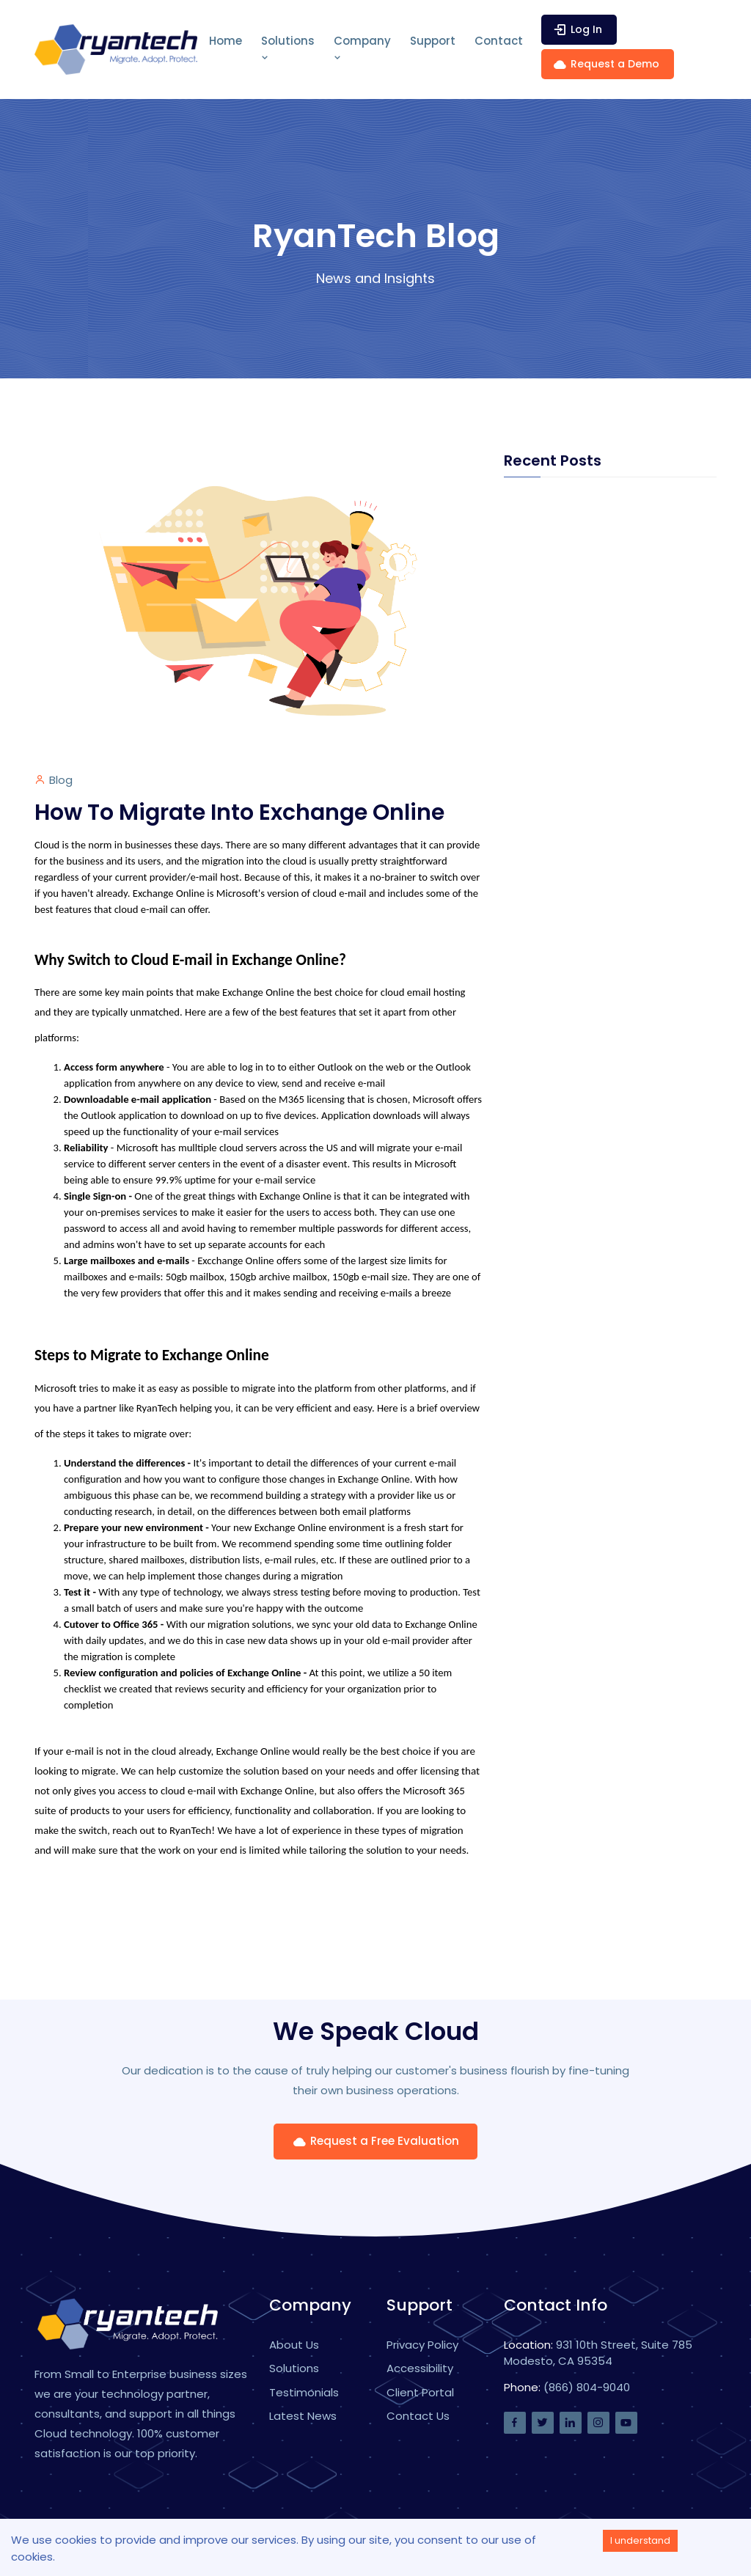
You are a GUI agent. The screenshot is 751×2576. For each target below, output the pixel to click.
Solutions (288, 48)
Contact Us (418, 2415)
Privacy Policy (422, 2344)
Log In (577, 29)
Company (362, 48)
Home (225, 40)
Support (432, 40)
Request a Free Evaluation (375, 2140)
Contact (499, 40)
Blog (61, 780)
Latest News (303, 2415)
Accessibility (420, 2368)
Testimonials (304, 2392)
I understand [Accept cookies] (640, 2540)
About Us (294, 2344)
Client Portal (420, 2392)
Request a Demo (605, 64)
